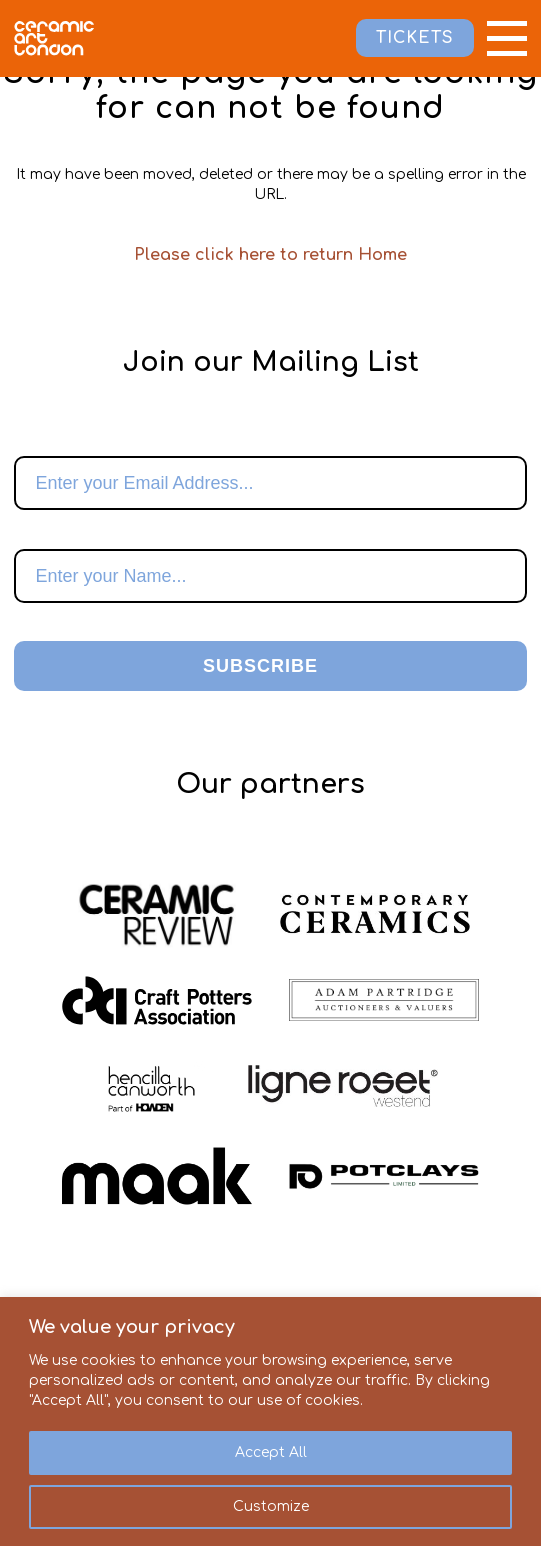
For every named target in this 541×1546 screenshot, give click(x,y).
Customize (271, 1506)
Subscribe (260, 666)
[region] (270, 1421)
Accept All (271, 1452)
